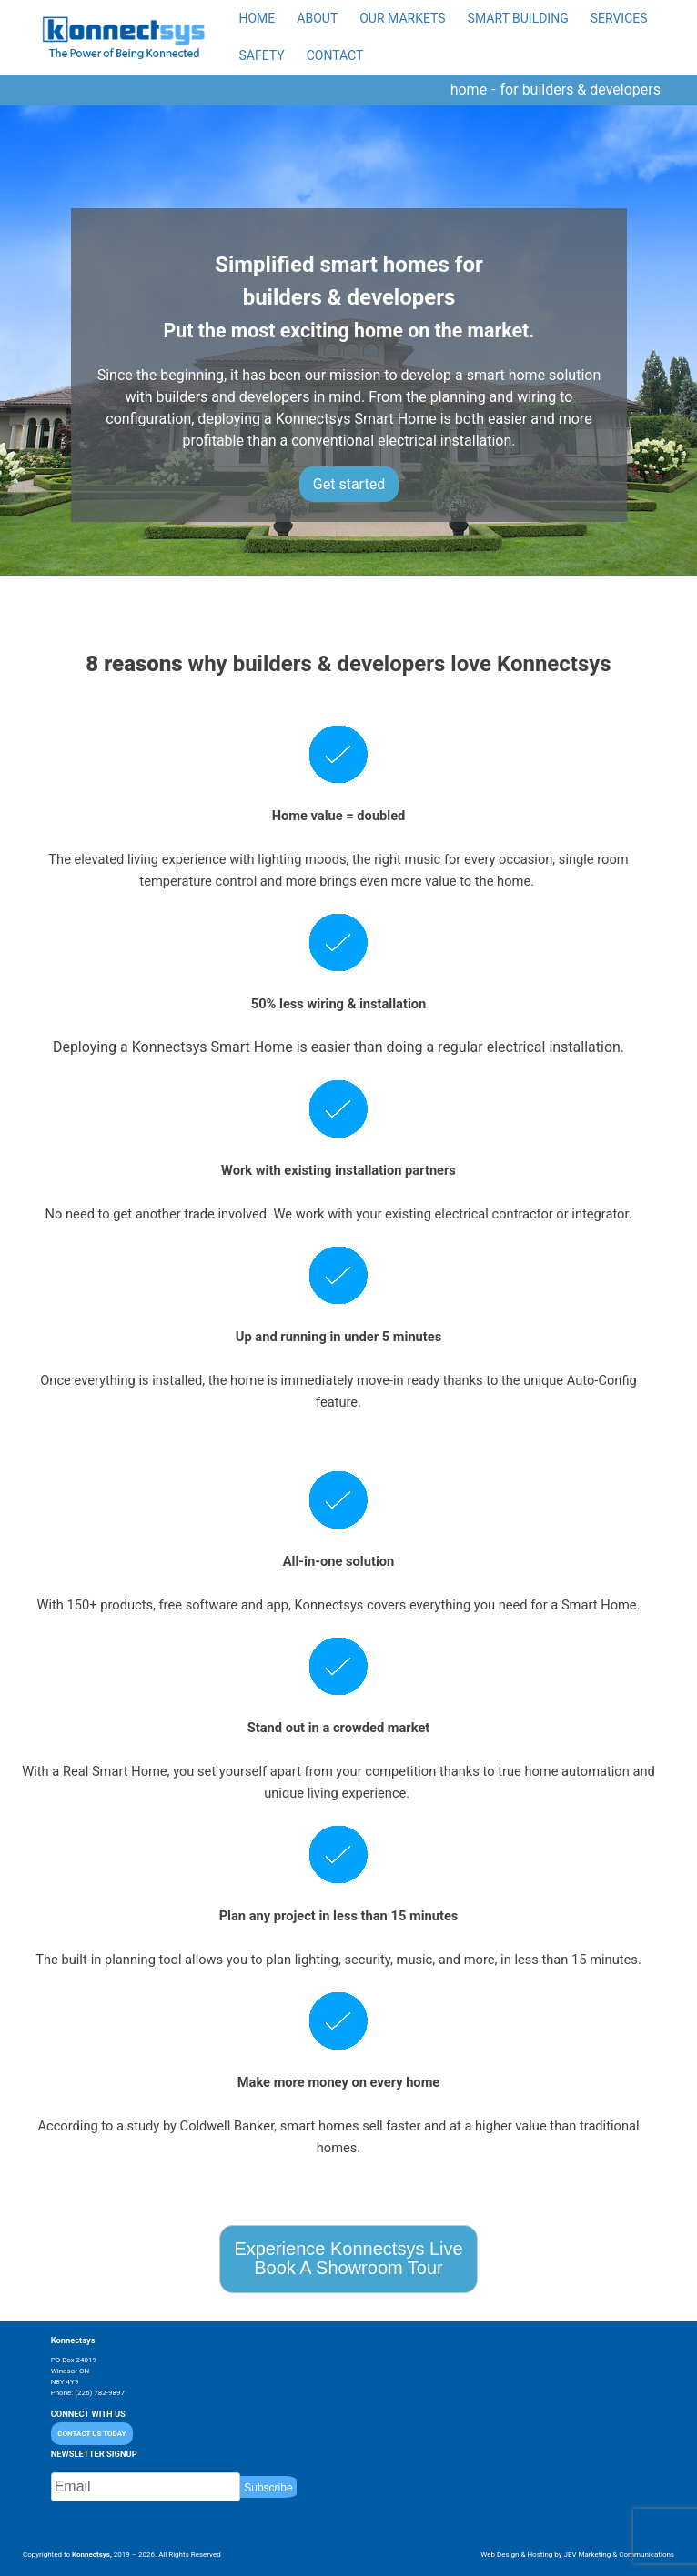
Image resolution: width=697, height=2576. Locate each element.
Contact (335, 55)
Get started (349, 484)
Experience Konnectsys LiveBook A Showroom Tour (348, 2258)
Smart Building (518, 18)
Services (619, 18)
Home (257, 18)
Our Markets (402, 18)
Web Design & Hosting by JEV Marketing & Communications (577, 2555)
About (317, 18)
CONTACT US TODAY (91, 2434)
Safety (262, 55)
